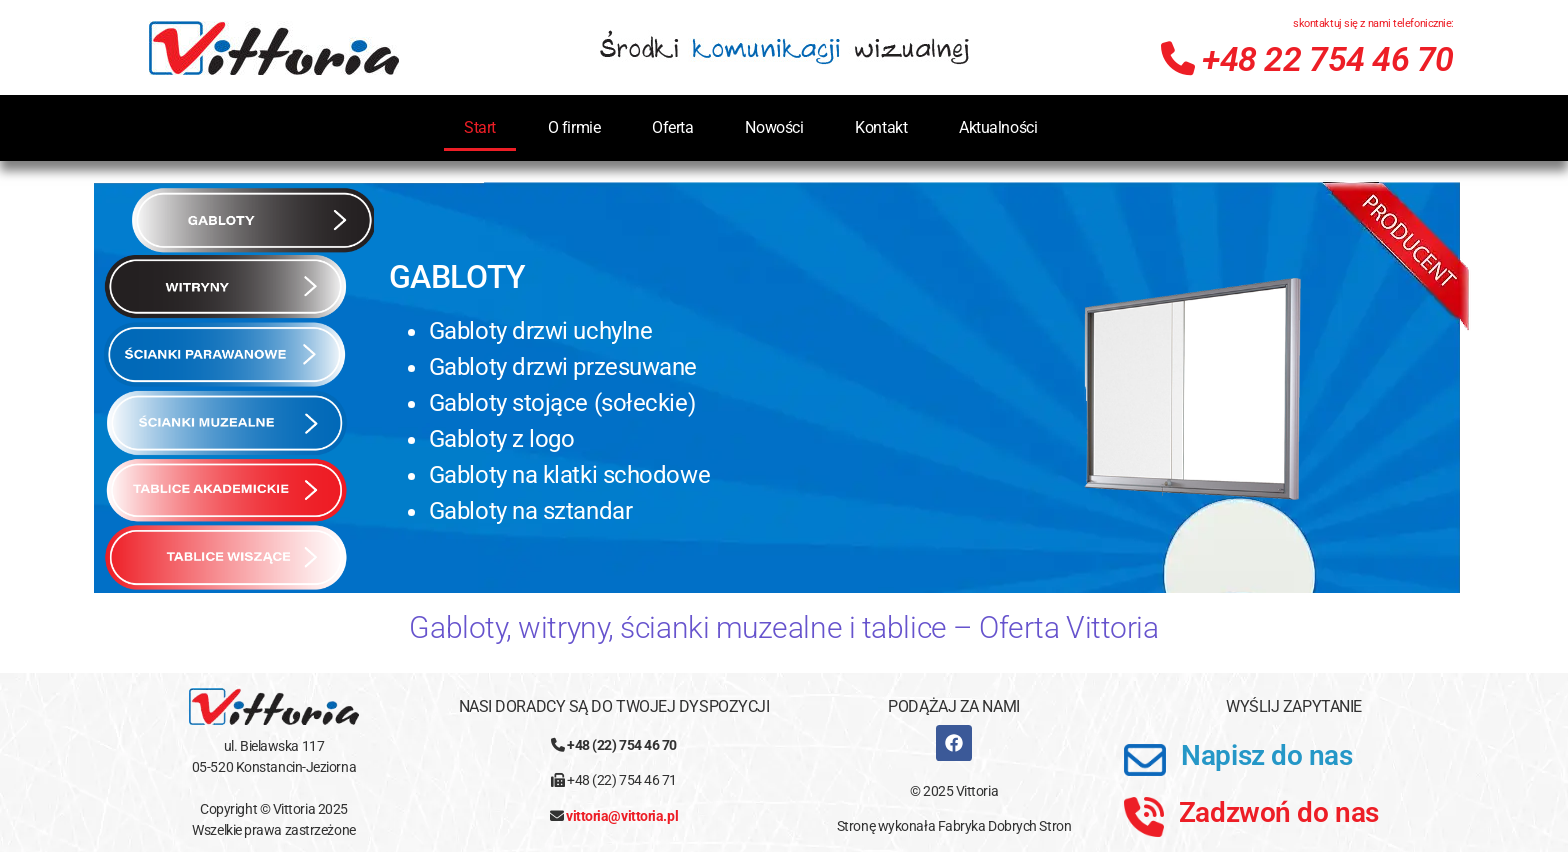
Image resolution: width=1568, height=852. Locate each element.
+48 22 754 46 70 (1307, 59)
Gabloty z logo (502, 439)
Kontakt (881, 127)
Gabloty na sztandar (530, 511)
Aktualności (998, 127)
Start (480, 127)
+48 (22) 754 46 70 (622, 745)
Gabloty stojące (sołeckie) (562, 403)
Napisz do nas (1266, 755)
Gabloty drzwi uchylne (541, 331)
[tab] (251, 220)
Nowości (774, 127)
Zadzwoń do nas (1279, 812)
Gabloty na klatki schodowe (569, 475)
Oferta (672, 127)
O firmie (574, 127)
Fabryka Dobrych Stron (1005, 826)
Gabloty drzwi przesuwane (563, 367)
